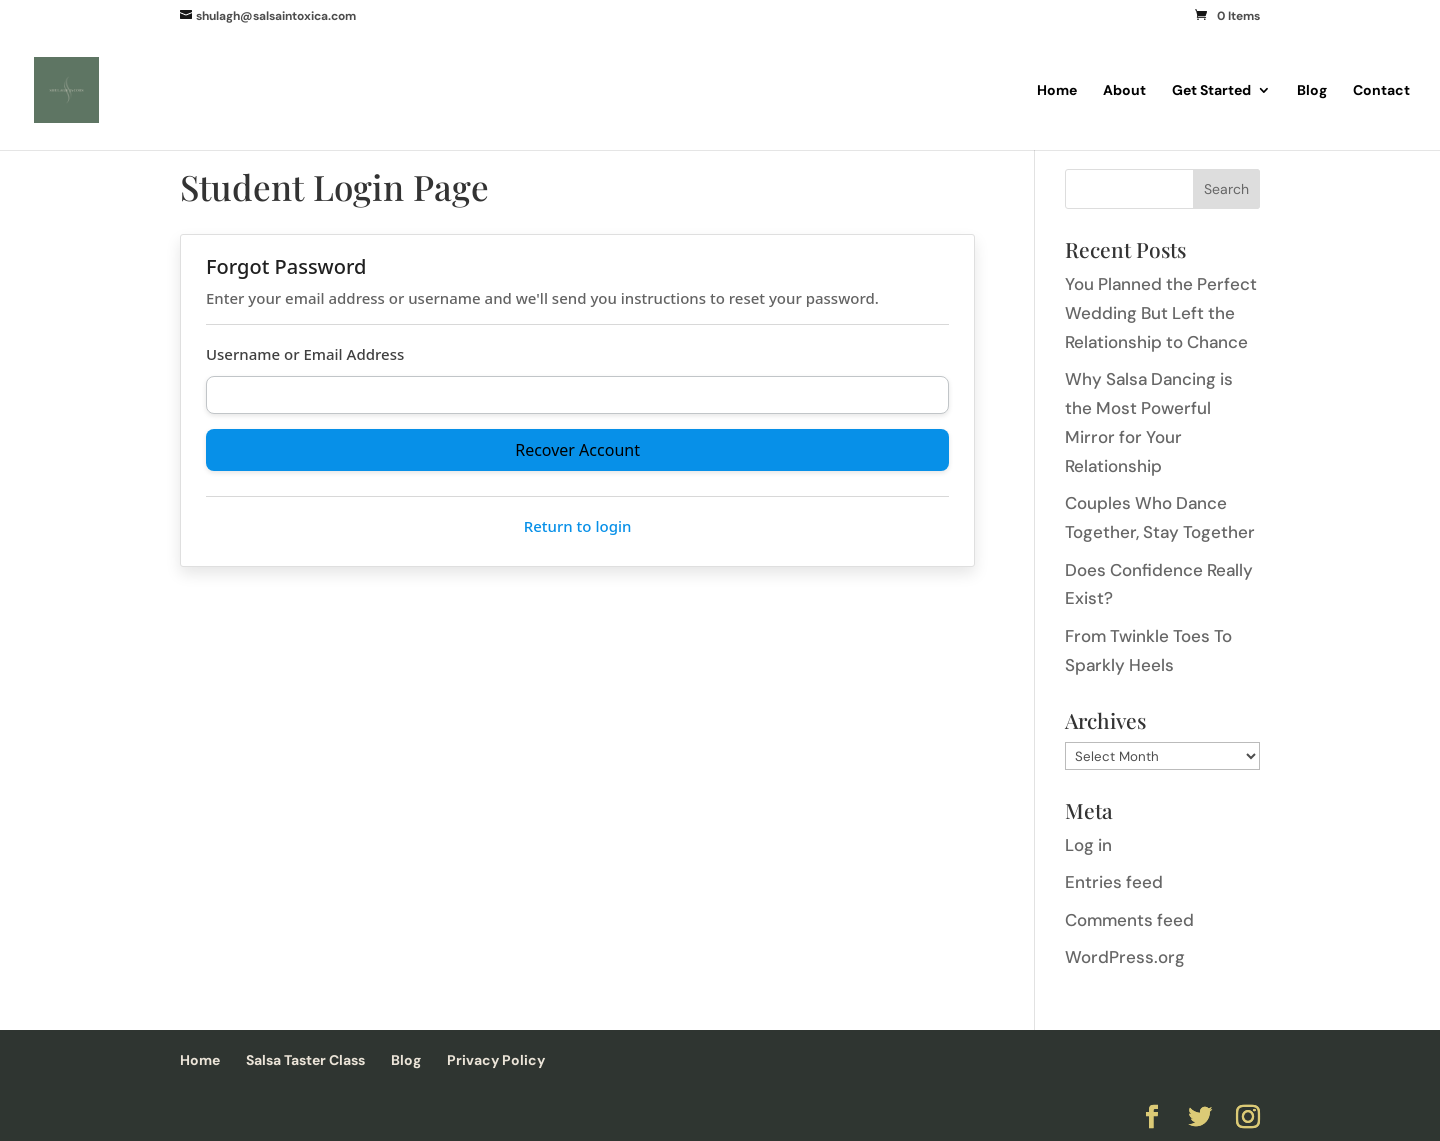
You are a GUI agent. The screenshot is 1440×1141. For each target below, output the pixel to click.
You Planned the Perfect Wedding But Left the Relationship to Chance (1161, 313)
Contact (1381, 91)
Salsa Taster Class (305, 1060)
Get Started (1211, 91)
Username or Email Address (305, 354)
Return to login (578, 526)
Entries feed (1114, 882)
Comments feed (1129, 920)
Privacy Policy (496, 1060)
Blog (1312, 91)
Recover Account (577, 450)
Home (1057, 91)
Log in (1088, 845)
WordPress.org (1125, 957)
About (1124, 91)
